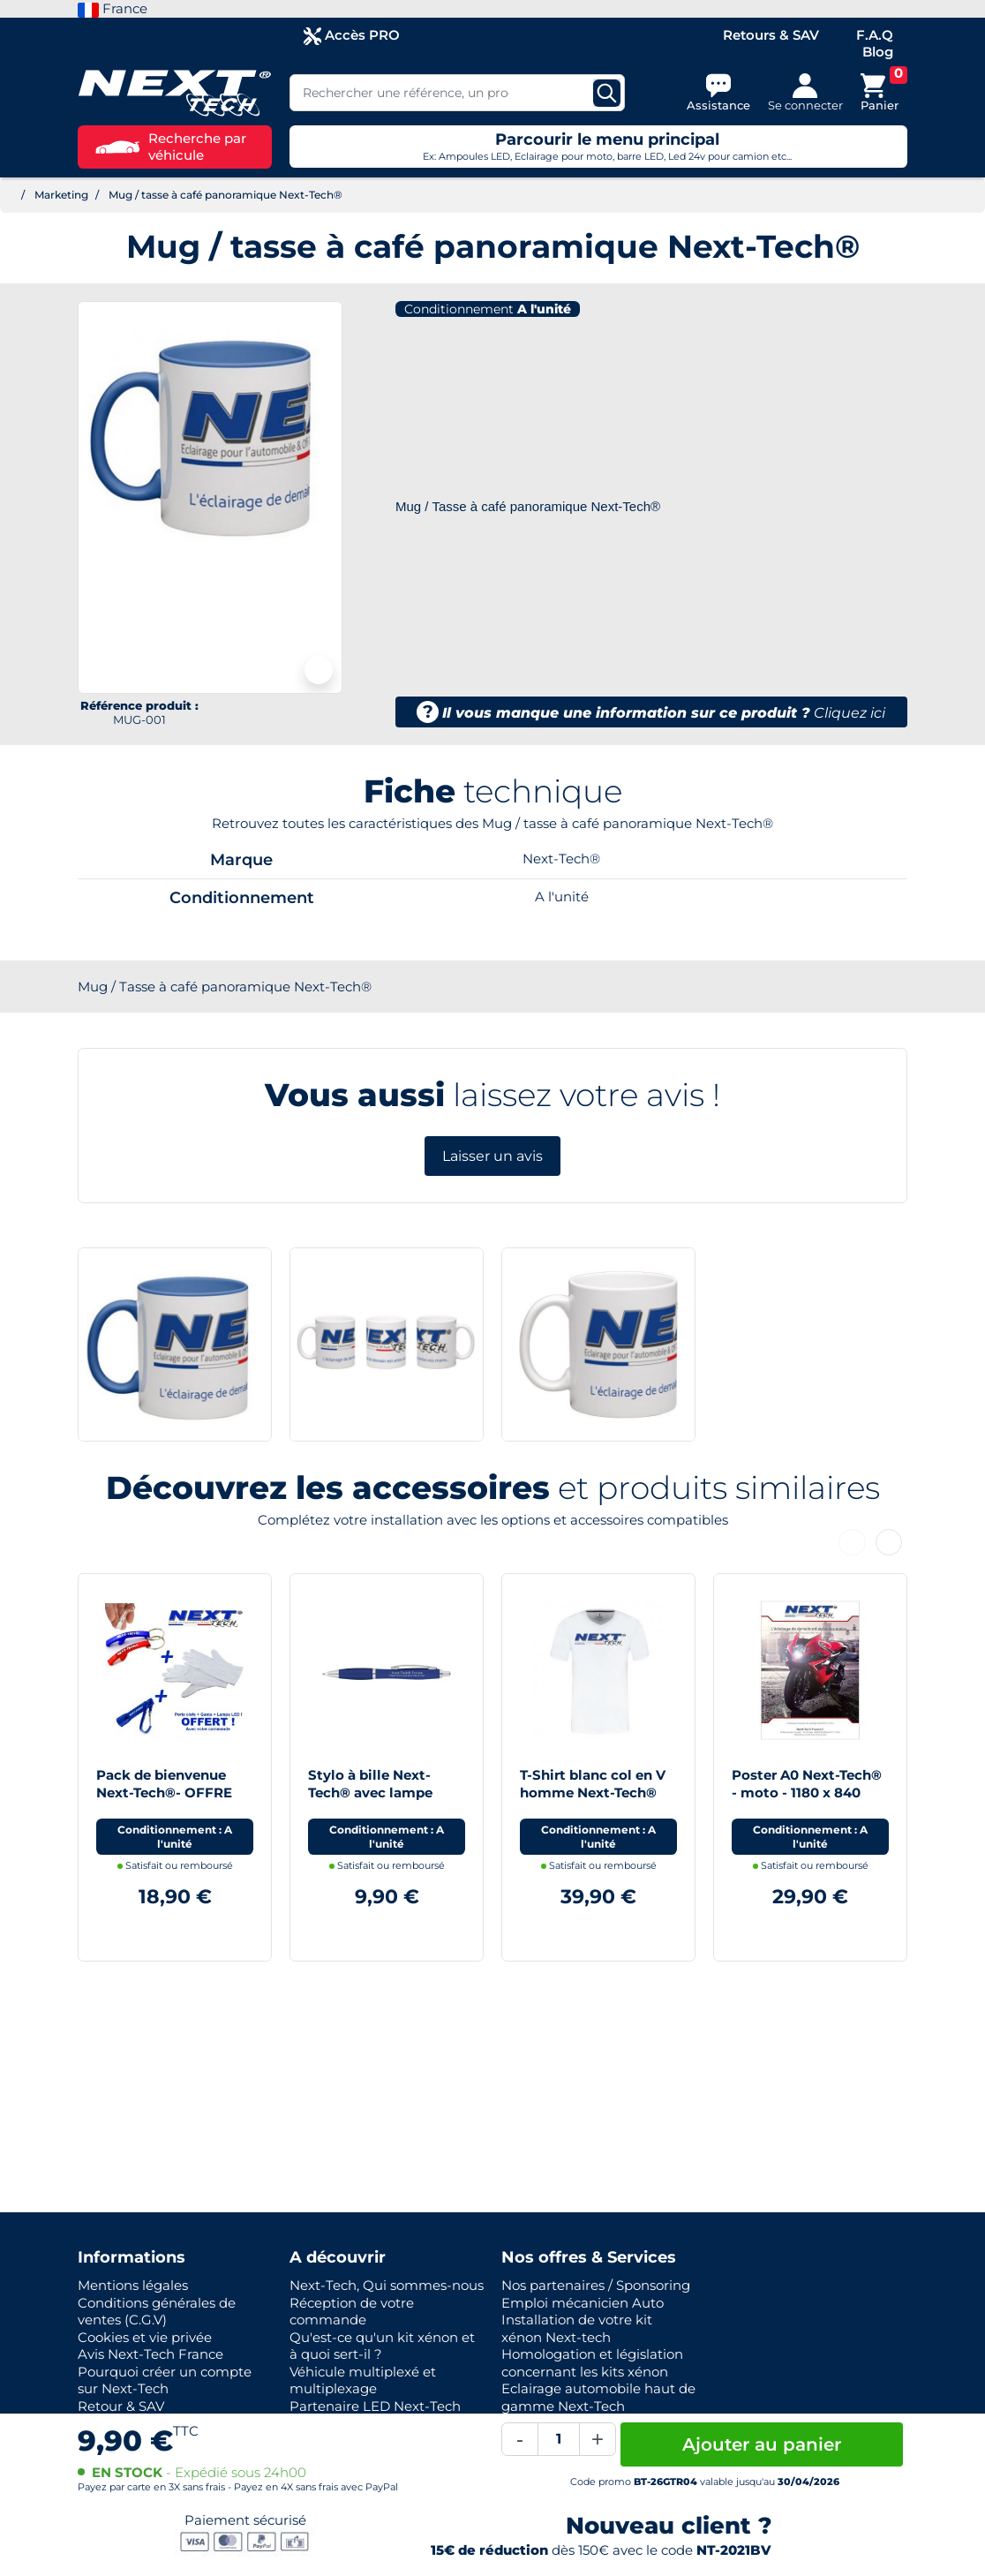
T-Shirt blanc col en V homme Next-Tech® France (592, 1792)
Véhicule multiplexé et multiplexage (362, 2380)
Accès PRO (352, 35)
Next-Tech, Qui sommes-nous (386, 2285)
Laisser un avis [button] (492, 1156)
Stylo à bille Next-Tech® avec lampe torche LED (370, 1792)
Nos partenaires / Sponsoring (595, 2285)
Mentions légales (133, 2285)
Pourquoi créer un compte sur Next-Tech (165, 2380)
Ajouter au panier (761, 2444)
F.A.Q (874, 34)
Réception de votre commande (351, 2311)
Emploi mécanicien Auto (582, 2302)
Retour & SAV (121, 2406)
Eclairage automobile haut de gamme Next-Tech (598, 2397)
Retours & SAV (771, 34)
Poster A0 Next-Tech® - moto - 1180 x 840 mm (807, 1792)
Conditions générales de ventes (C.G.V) (157, 2311)
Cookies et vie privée (145, 2337)
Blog (877, 51)
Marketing (61, 194)
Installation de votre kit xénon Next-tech (576, 2328)
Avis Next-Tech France (150, 2354)
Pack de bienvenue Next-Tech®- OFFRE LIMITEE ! (164, 1792)
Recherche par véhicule (170, 147)
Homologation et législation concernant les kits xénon (592, 2363)
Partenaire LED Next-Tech (375, 2406)
